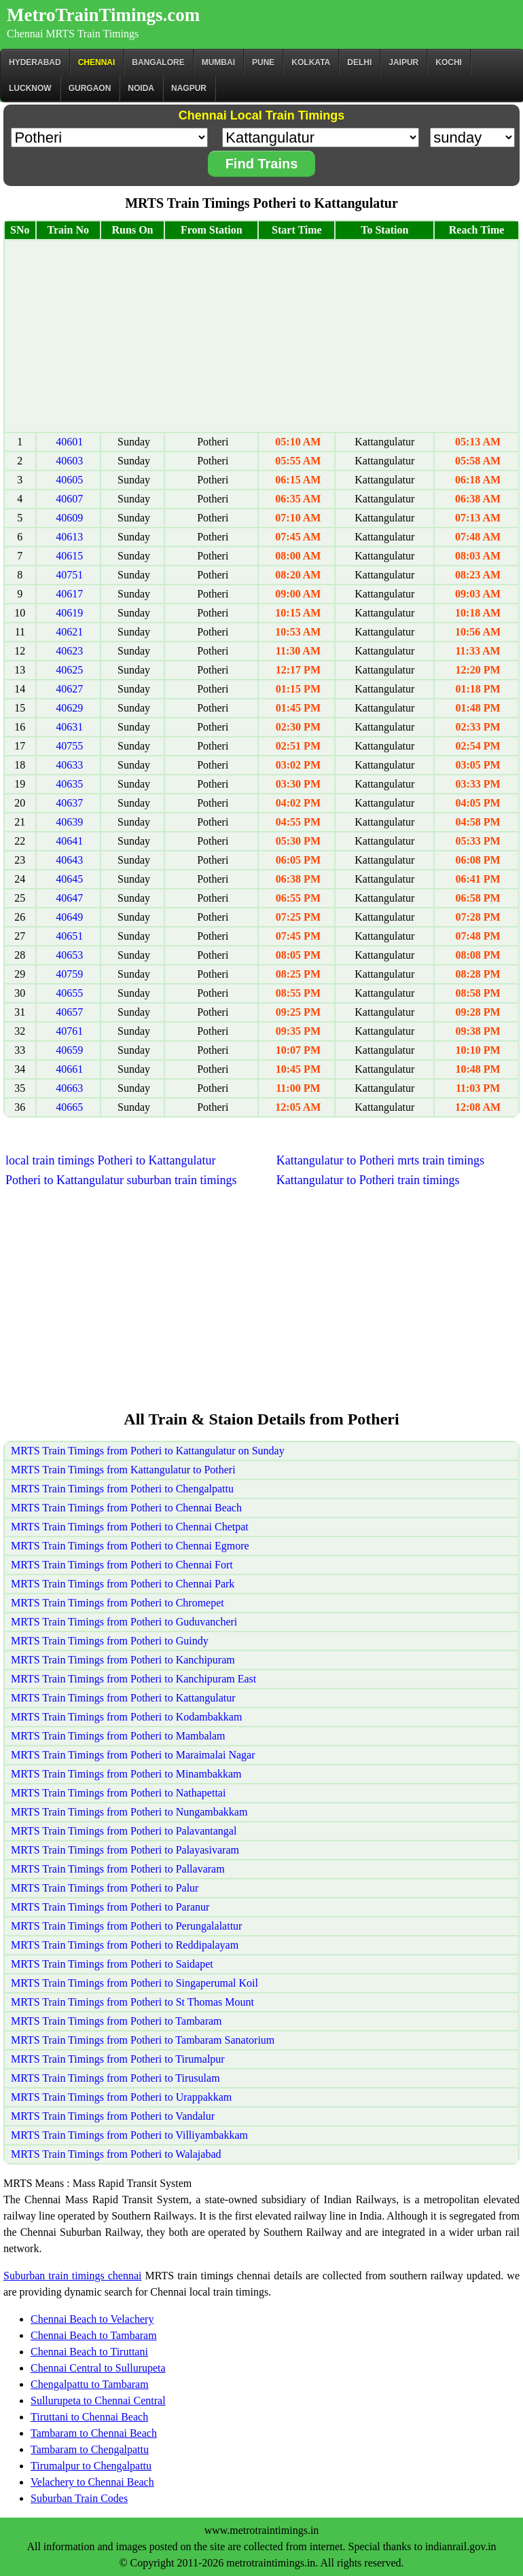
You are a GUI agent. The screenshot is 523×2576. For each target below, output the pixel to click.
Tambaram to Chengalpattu (90, 2449)
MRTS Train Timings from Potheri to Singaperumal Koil (134, 1983)
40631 (69, 727)
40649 (69, 917)
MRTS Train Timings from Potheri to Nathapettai (118, 1793)
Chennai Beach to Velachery (92, 2319)
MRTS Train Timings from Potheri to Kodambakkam (126, 1717)
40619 (69, 613)
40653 (69, 955)
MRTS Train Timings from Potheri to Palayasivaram (125, 1850)
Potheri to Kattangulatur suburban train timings (120, 1180)
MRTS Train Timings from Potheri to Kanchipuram (123, 1660)
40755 (69, 746)
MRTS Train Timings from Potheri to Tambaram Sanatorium (142, 2040)
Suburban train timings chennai (72, 2275)
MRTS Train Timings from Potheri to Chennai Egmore (130, 1545)
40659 (69, 1050)
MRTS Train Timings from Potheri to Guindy (110, 1640)
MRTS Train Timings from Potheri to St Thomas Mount (132, 2002)
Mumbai (218, 62)
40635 (69, 784)
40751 (69, 575)
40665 (69, 1107)
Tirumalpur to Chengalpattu (91, 2465)
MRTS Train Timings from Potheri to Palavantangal (123, 1831)
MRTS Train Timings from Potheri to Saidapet (112, 1964)
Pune (263, 62)
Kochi (448, 62)
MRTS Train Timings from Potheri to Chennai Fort (122, 1564)
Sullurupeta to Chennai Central (98, 2400)
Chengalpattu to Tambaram (90, 2384)
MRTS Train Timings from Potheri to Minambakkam (126, 1774)
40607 (69, 498)
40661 (69, 1069)
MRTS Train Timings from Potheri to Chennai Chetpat (130, 1526)
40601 (69, 441)
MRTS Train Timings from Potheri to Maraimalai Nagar (133, 1755)
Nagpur (188, 88)
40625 (69, 670)
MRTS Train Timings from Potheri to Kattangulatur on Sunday (148, 1450)
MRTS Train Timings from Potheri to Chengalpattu (122, 1488)
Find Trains (262, 163)
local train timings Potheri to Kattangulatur (110, 1160)
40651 (69, 936)
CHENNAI (96, 62)
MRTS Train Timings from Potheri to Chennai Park (122, 1583)
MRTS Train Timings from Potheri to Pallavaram (118, 1869)
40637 (69, 803)
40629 (69, 708)
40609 (69, 517)
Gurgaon (90, 88)
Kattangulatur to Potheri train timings (368, 1180)
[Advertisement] (261, 336)
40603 (69, 460)
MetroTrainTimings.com (103, 15)
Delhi (359, 62)
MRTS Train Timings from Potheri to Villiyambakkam (129, 2135)
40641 (69, 841)
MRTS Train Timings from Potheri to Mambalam (118, 1736)
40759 (69, 974)
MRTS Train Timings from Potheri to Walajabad (116, 2154)
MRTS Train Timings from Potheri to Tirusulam (115, 2078)
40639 (69, 822)
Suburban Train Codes (79, 2498)
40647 (69, 898)
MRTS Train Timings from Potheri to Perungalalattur (126, 1926)
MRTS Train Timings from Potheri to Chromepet (117, 1602)
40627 (69, 689)
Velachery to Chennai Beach (92, 2482)
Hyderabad (35, 62)
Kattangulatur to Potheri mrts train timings (380, 1160)
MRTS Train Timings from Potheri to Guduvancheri (124, 1621)
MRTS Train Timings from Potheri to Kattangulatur (123, 1698)
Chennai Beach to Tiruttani (89, 2351)
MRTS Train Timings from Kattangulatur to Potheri (123, 1469)
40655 (69, 993)
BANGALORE (158, 62)
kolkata (310, 62)
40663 (69, 1088)
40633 (69, 765)
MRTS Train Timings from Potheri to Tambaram (116, 2021)
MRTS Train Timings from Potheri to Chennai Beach (126, 1507)
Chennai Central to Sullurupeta (98, 2368)
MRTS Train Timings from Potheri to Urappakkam (121, 2097)
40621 (69, 632)
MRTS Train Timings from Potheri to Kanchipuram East (133, 1679)
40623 (69, 651)
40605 (69, 479)
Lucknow (30, 88)
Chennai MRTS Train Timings (73, 33)
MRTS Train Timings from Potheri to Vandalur (113, 2116)
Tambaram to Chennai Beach (94, 2433)
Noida (141, 88)
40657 (69, 1012)
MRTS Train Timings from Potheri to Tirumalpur (118, 2059)
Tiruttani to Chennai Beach (89, 2417)
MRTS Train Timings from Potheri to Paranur (110, 1907)
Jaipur (403, 62)
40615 (69, 556)
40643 (69, 860)
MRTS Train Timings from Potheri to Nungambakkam (129, 1812)
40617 (69, 594)
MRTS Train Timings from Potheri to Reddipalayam (124, 1945)
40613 (69, 536)
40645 (69, 879)
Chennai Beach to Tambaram (94, 2335)
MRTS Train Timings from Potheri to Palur (104, 1888)
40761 (69, 1031)
